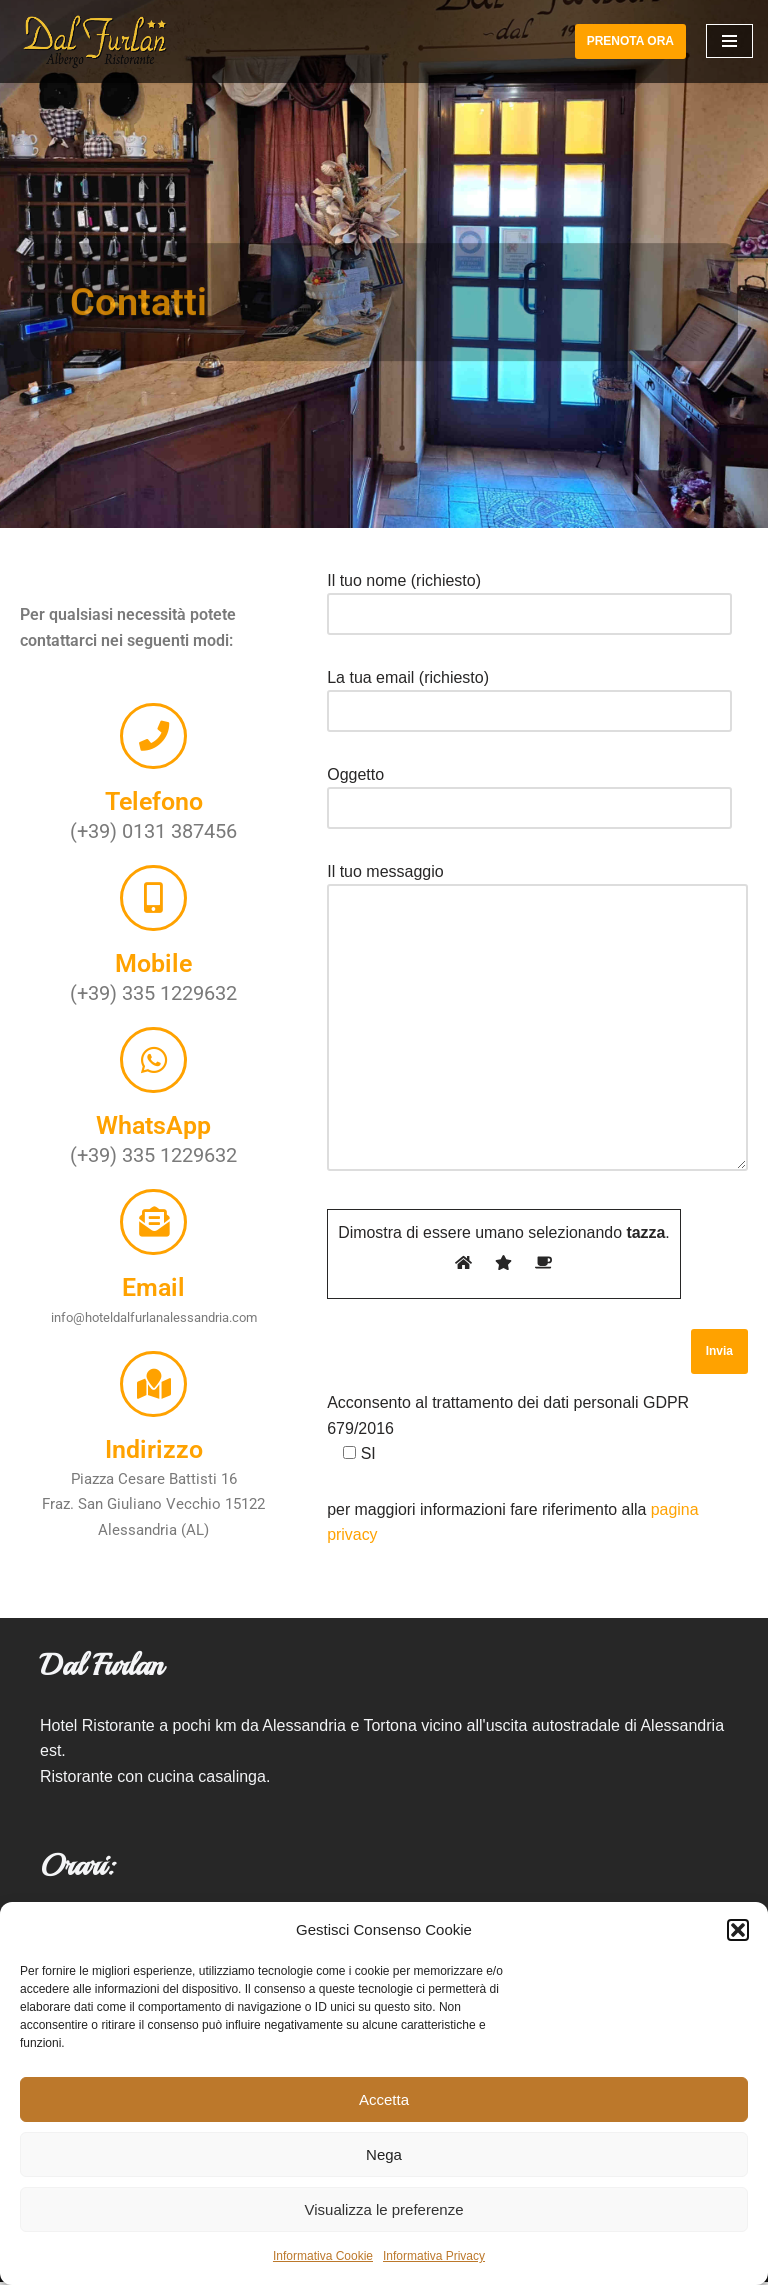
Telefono (154, 818)
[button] (738, 1930)
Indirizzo (154, 1425)
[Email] (154, 1213)
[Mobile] (154, 910)
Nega (384, 2154)
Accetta (384, 2099)
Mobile (153, 970)
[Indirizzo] (154, 1365)
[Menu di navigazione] (729, 41)
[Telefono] (154, 758)
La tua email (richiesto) (529, 694)
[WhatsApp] (154, 1061)
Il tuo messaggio (537, 1019)
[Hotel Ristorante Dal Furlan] (95, 41)
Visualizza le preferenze (384, 2209)
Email (153, 1273)
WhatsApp (153, 1121)
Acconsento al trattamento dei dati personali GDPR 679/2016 (508, 1430)
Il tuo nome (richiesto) (529, 597)
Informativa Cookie (323, 2256)
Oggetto (529, 791)
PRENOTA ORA (630, 41)
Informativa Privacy (434, 2256)
